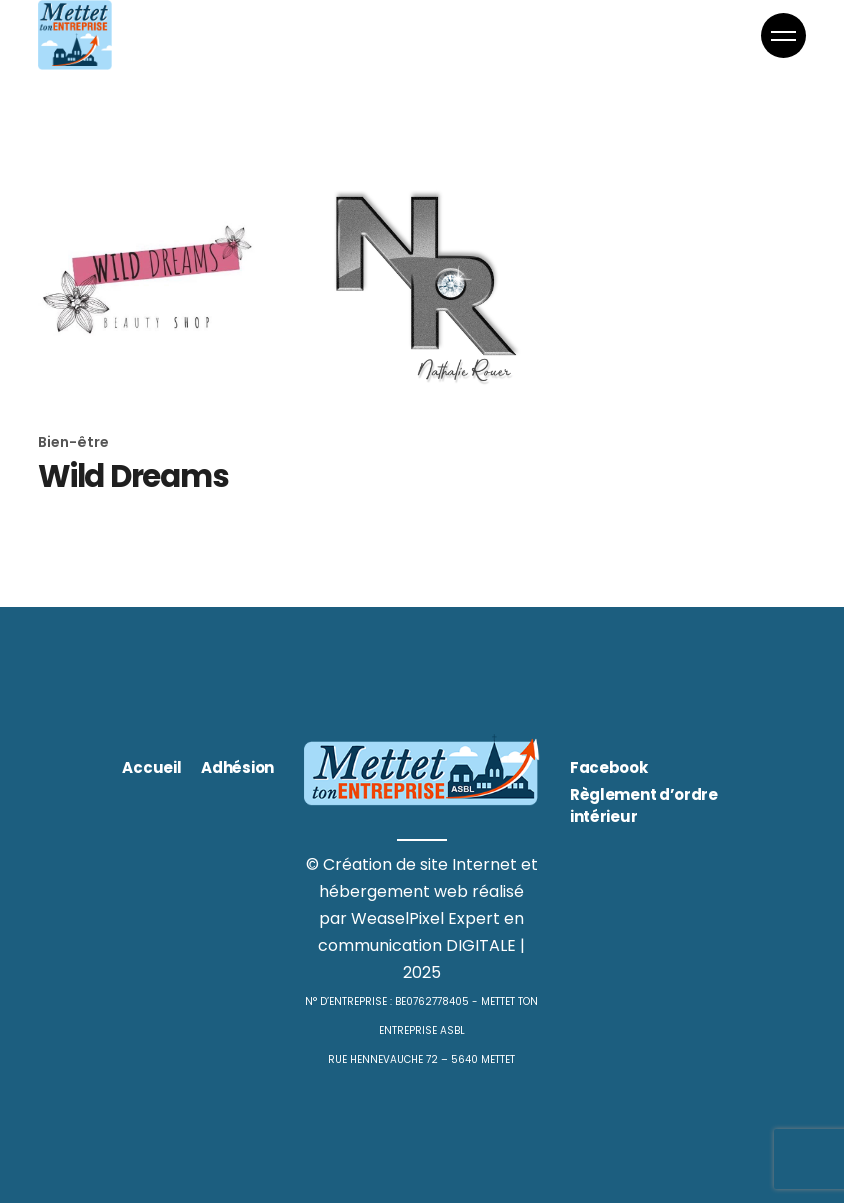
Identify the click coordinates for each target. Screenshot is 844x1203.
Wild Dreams (133, 476)
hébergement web (393, 891)
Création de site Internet (420, 864)
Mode (325, 439)
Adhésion (237, 767)
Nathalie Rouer (413, 473)
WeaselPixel (397, 918)
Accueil (151, 767)
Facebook (609, 767)
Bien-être (73, 442)
